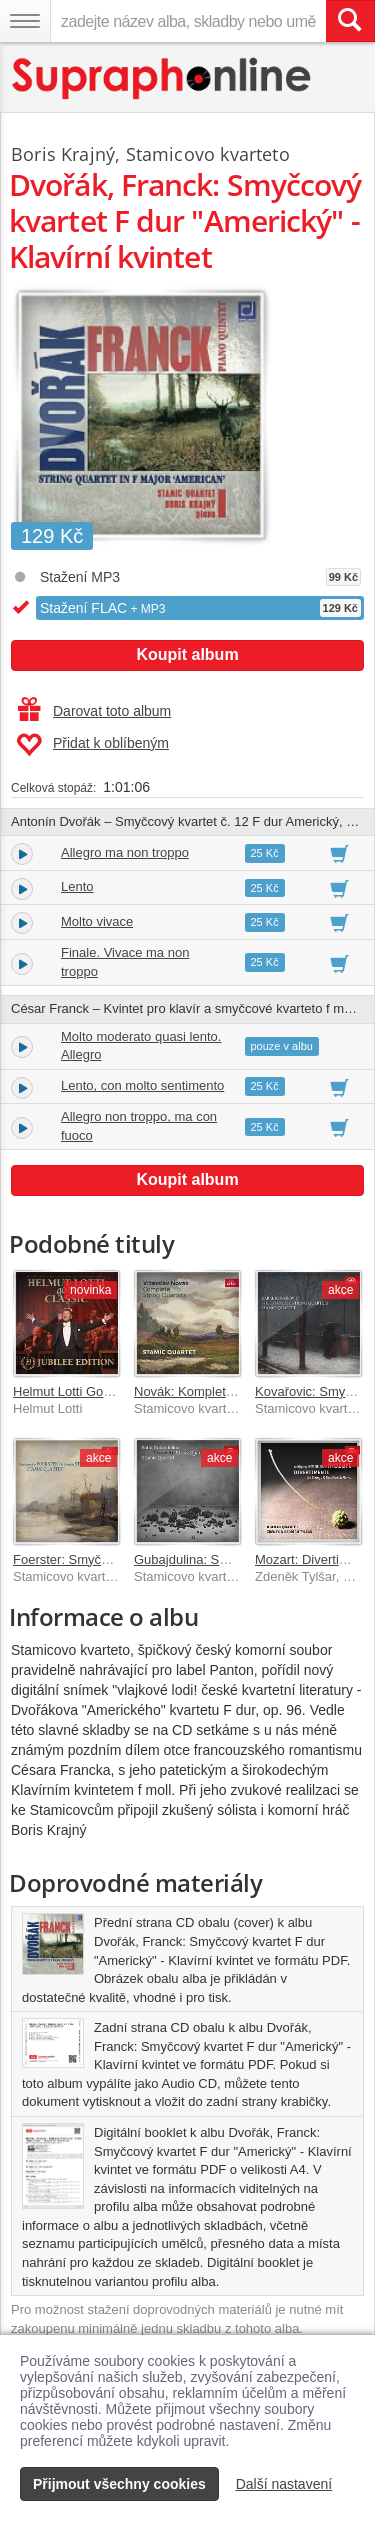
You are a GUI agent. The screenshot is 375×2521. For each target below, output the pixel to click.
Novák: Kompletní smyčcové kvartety (240, 1391)
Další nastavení (284, 2484)
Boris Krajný (63, 154)
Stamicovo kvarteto (208, 154)
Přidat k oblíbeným (92, 745)
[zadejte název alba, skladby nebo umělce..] (188, 21)
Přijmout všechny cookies (119, 2484)
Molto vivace (97, 921)
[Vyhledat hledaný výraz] (350, 21)
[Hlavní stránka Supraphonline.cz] (162, 78)
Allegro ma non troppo (125, 852)
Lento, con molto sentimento (142, 1085)
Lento (77, 886)
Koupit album (187, 654)
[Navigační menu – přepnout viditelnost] (25, 21)
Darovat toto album (94, 711)
